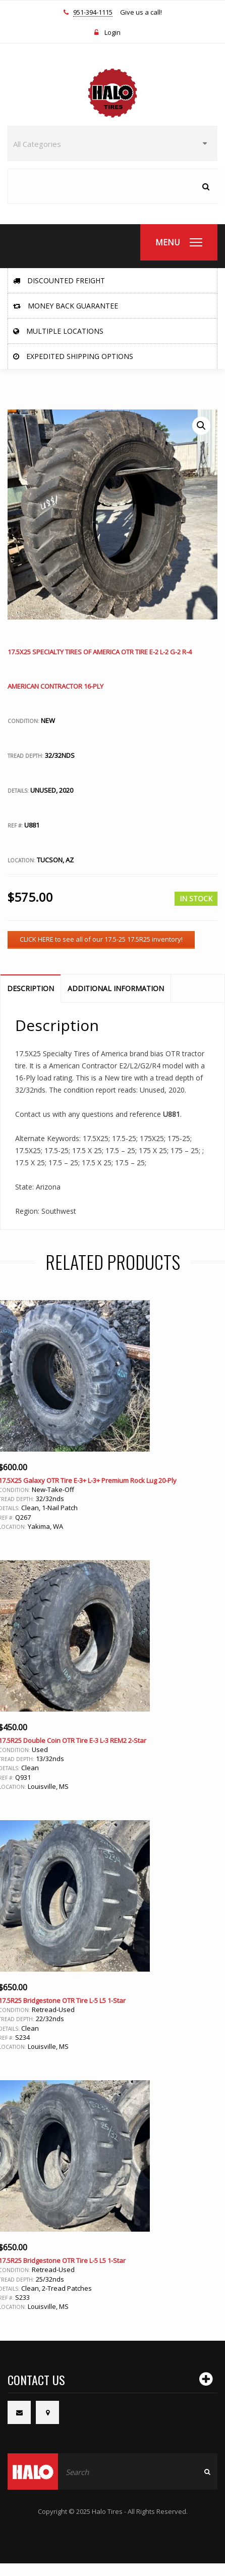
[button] (201, 426)
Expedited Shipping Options (73, 356)
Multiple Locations (58, 331)
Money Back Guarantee (65, 306)
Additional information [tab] (116, 988)
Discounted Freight (59, 280)
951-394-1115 (92, 13)
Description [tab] (30, 988)
